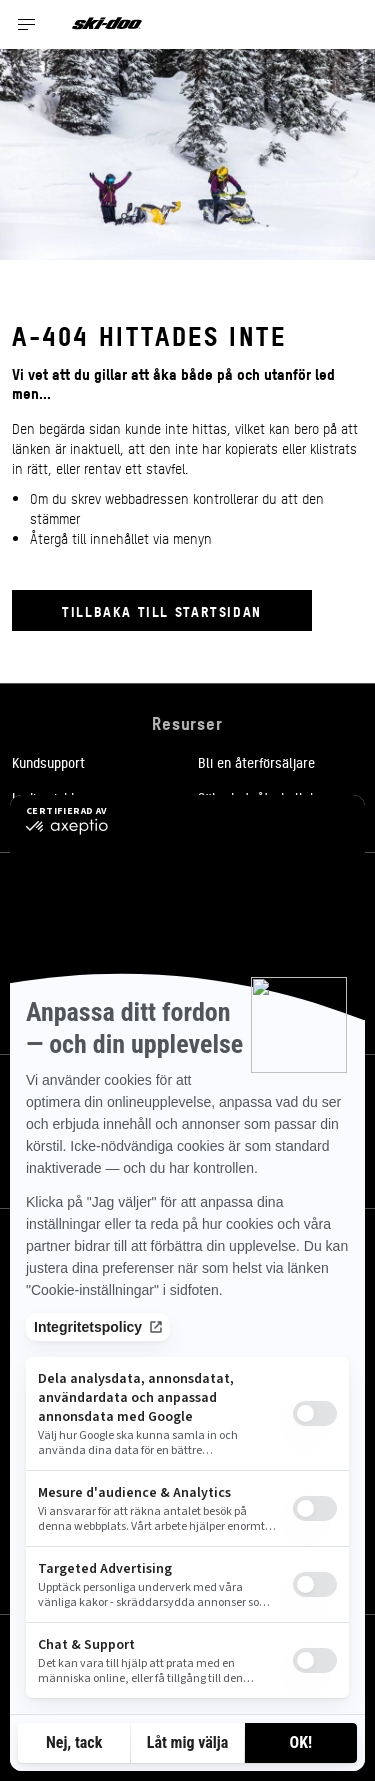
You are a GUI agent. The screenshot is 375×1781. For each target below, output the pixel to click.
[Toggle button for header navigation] (27, 24)
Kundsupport (48, 762)
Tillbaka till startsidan (162, 610)
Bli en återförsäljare (256, 762)
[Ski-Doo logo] (107, 24)
